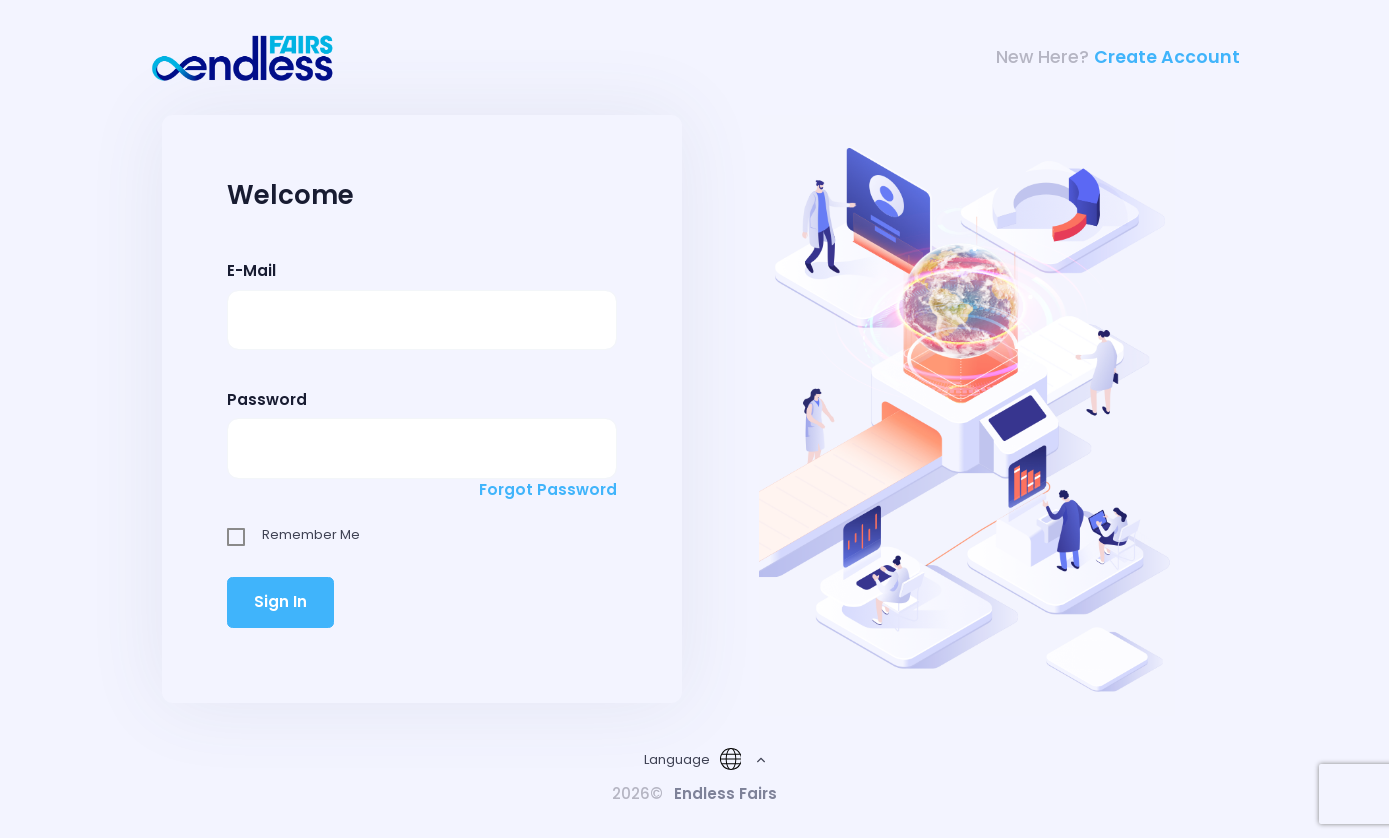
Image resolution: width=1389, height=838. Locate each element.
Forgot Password (548, 489)
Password (267, 399)
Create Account (1167, 57)
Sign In (280, 601)
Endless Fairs (725, 793)
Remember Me (311, 534)
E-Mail (251, 270)
